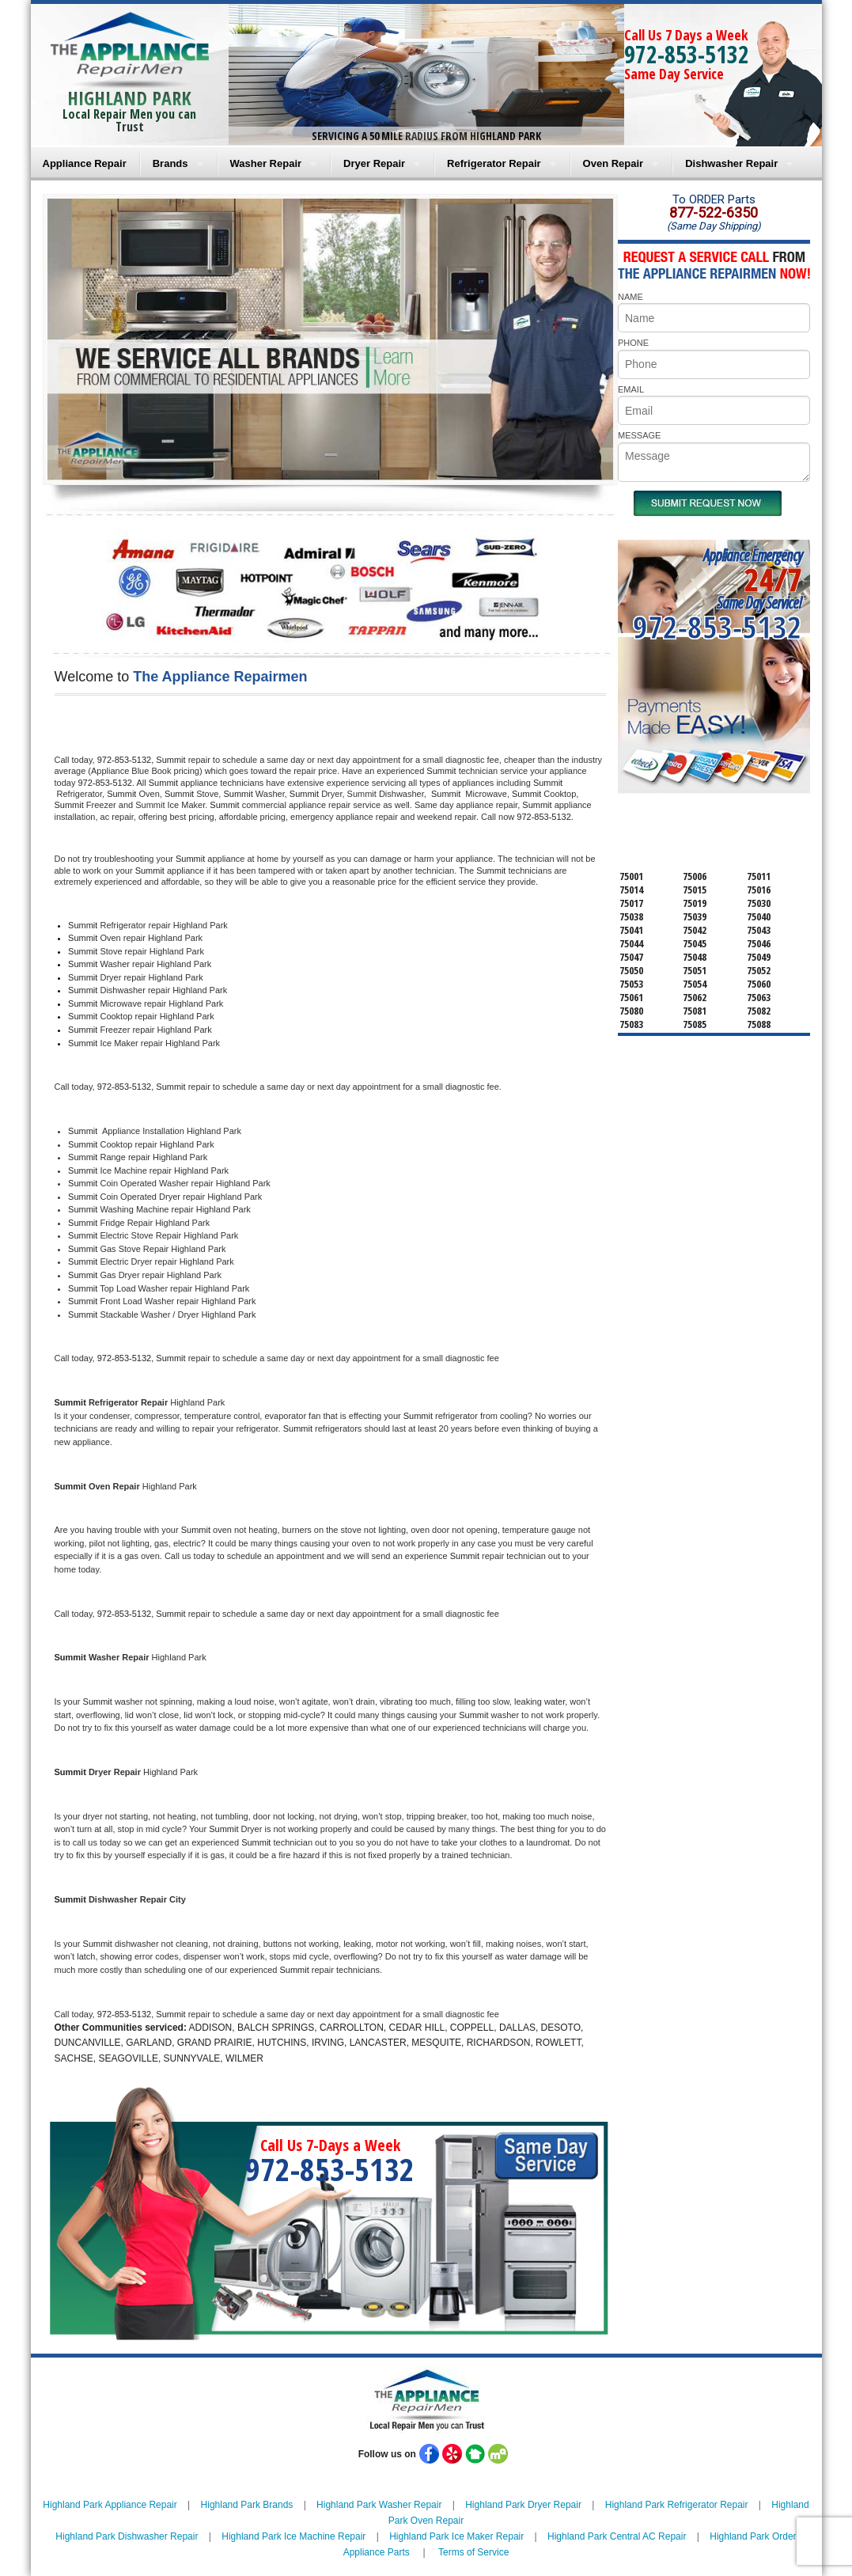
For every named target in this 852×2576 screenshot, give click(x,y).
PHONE (633, 342)
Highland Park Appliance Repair (109, 2504)
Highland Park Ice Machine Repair (293, 2536)
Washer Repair (266, 163)
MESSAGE (639, 435)
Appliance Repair (85, 163)
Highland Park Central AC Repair (616, 2536)
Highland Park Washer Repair (378, 2504)
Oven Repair (613, 163)
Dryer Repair (374, 163)
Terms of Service (473, 2552)
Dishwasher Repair (731, 163)
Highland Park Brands (247, 2504)
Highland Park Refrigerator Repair (676, 2504)
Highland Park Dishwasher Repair (126, 2536)
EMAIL (631, 389)
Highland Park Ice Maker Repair (456, 2536)
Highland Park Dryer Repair (523, 2504)
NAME (630, 297)
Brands (170, 163)
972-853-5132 (686, 54)
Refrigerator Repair (493, 163)
